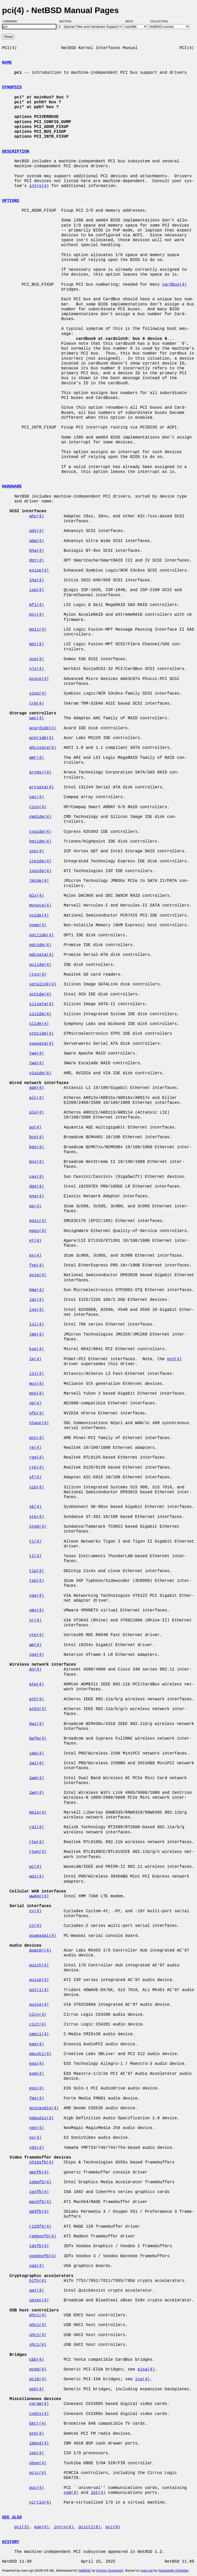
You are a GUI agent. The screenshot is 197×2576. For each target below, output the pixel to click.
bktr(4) (37, 2423)
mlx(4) (36, 896)
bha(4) (36, 551)
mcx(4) (36, 1384)
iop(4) (36, 2453)
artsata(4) (41, 787)
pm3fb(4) (39, 2212)
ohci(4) (37, 2325)
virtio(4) (40, 2502)
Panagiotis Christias (173, 2570)
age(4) (36, 1088)
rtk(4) (36, 1467)
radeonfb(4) (42, 2236)
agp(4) (41, 2527)
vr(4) (35, 1620)
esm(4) (36, 2074)
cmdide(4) (40, 817)
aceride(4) (41, 738)
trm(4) (36, 703)
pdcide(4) (40, 945)
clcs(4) (37, 2015)
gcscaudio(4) (44, 2108)
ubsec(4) (39, 2300)
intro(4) (39, 186)
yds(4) (36, 2148)
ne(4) (35, 1403)
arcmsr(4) (40, 772)
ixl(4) (36, 1324)
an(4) (35, 1669)
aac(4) (36, 718)
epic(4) (37, 1221)
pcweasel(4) (42, 1936)
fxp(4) (36, 1265)
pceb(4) (37, 2369)
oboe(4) (37, 2463)
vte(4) (36, 1635)
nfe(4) (36, 1413)
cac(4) (36, 797)
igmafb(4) (40, 2182)
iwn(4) (36, 1793)
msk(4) (36, 1393)
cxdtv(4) (39, 2414)
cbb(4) (36, 2360)
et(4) (35, 1241)
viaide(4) (40, 1073)
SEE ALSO (12, 2517)
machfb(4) (40, 2202)
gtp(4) (36, 2434)
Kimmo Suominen (109, 2570)
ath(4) (36, 1699)
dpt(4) (36, 560)
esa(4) (36, 2064)
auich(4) (39, 1965)
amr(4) (36, 758)
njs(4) (36, 669)
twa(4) (36, 1053)
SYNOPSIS (12, 87)
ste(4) (36, 1517)
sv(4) (35, 2138)
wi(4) (35, 1867)
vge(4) (36, 1596)
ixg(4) (36, 1310)
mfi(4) (36, 605)
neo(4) (36, 2128)
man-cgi (147, 2570)
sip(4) (36, 1487)
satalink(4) (42, 984)
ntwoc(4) (39, 1423)
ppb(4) (36, 2389)
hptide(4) (40, 841)
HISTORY (10, 2542)
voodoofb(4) (42, 2256)
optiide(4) (41, 935)
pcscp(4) (39, 679)
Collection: (159, 21)
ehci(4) (37, 2315)
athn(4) (37, 1709)
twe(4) (36, 1063)
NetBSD (84, 2570)
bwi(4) (36, 1724)
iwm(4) (36, 1778)
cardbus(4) (174, 284)
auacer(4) (40, 1950)
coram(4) (39, 2404)
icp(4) (36, 851)
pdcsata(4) (41, 955)
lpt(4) (98, 2493)
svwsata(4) (41, 1044)
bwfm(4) (37, 1738)
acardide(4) (42, 728)
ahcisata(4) (42, 748)
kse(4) (36, 1349)
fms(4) (36, 2098)
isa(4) (142, 2379)
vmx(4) (36, 1610)
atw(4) (36, 1684)
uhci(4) (37, 2335)
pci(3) (21, 2527)
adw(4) (36, 541)
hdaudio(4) (41, 2118)
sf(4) (35, 1477)
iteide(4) (40, 861)
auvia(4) (39, 2005)
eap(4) (36, 2044)
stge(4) (37, 1526)
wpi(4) (36, 1876)
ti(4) (35, 1541)
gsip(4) (37, 1275)
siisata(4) (41, 1004)
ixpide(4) (40, 871)
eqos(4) (37, 1231)
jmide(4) (39, 881)
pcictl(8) (89, 2527)
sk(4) (35, 1507)
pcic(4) (37, 2473)
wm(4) (35, 1645)
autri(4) (39, 1990)
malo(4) (37, 1812)
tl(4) (35, 1556)
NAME (7, 63)
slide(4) (39, 1024)
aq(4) (35, 1127)
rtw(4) (36, 1842)
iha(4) (36, 580)
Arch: (131, 21)
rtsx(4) (37, 974)
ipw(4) (36, 1753)
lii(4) (36, 1374)
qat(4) (36, 2290)
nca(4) (36, 659)
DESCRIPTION (15, 151)
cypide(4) (40, 832)
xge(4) (36, 1655)
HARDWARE (12, 486)
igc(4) (36, 1300)
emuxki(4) (40, 2054)
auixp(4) (39, 1980)
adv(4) (36, 531)
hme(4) (36, 1290)
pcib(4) (37, 2379)
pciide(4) (40, 965)
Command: (12, 21)
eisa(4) (146, 2369)
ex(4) (35, 1255)
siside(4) (40, 1014)
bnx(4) (36, 1162)
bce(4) (36, 1137)
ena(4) (36, 1196)
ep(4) (35, 1206)
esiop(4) (39, 570)
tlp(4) (36, 1571)
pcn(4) (174, 1359)
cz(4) (35, 1926)
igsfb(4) (39, 2192)
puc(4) (36, 2488)
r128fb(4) (40, 2226)
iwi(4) (36, 1763)
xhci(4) (37, 2345)
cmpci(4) (39, 2034)
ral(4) (36, 1827)
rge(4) (36, 1457)
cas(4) (36, 1177)
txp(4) (36, 1581)
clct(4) (37, 2024)
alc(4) (36, 1098)
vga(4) (36, 2266)
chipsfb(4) (41, 2162)
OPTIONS (10, 201)
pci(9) (112, 2527)
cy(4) (35, 1911)
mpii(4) (37, 629)
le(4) (35, 1359)
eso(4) (36, 2088)
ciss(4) (37, 807)
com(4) (71, 2493)
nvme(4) (37, 925)
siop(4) (37, 693)
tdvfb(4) (39, 2246)
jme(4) (36, 1334)
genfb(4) (39, 2172)
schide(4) (40, 994)
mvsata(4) (40, 905)
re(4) (35, 1448)
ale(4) (36, 1112)
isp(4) (36, 590)
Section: (66, 21)
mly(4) (36, 615)
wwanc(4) (39, 1896)
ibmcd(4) (39, 2443)
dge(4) (36, 1186)
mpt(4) (36, 644)
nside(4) (39, 915)
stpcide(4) (41, 1034)
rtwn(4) (37, 1852)
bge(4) (36, 1147)
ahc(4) (36, 516)
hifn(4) (37, 2281)
